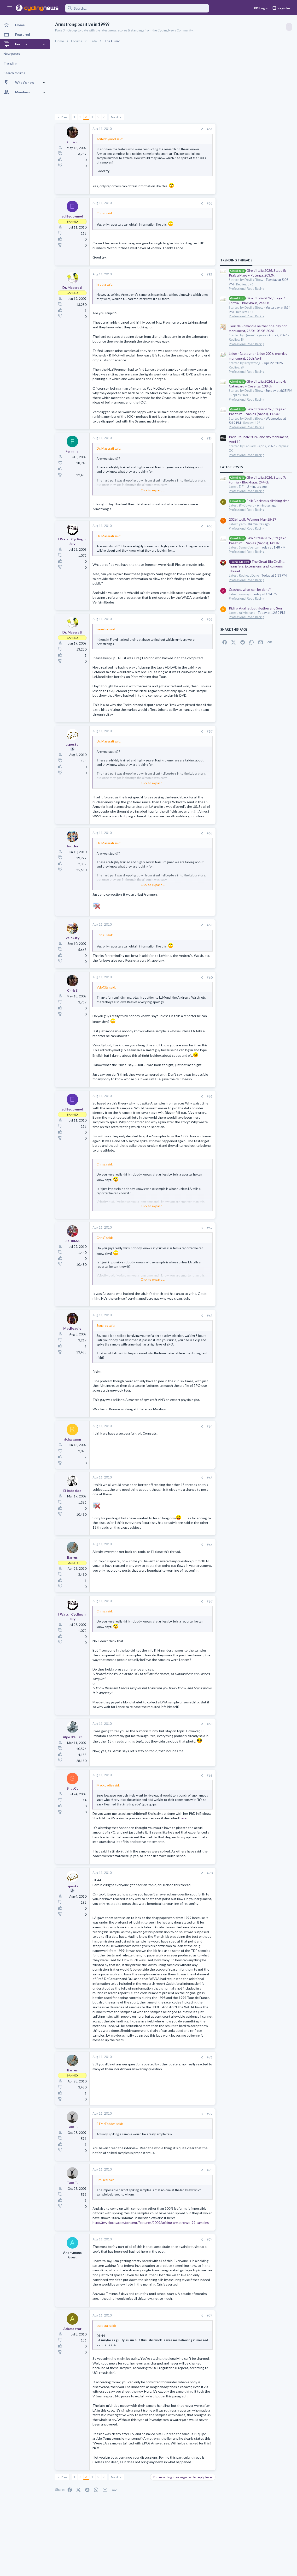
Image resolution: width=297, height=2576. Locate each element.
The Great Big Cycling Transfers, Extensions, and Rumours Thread (257, 566)
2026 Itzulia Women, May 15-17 (252, 519)
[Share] (202, 129)
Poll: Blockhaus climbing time (259, 501)
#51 (210, 129)
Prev (64, 117)
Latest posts (231, 467)
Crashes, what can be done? (250, 589)
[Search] (137, 8)
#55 (210, 526)
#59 (210, 925)
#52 (210, 203)
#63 (210, 1316)
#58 (210, 833)
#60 (210, 977)
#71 (210, 2057)
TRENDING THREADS (236, 260)
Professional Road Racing (246, 288)
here (183, 1818)
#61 (210, 1096)
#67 (210, 1601)
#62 (210, 1228)
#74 (210, 2240)
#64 (210, 1426)
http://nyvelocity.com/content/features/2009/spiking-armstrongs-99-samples (151, 2222)
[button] (10, 8)
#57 (210, 731)
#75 (210, 2316)
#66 (210, 1545)
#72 (210, 2114)
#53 (210, 275)
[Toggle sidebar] (289, 27)
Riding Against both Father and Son (255, 608)
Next (114, 117)
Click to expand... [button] (153, 490)
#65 (210, 1478)
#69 (210, 1775)
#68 (210, 1724)
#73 (210, 2170)
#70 (210, 1873)
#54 (210, 438)
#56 (210, 619)
